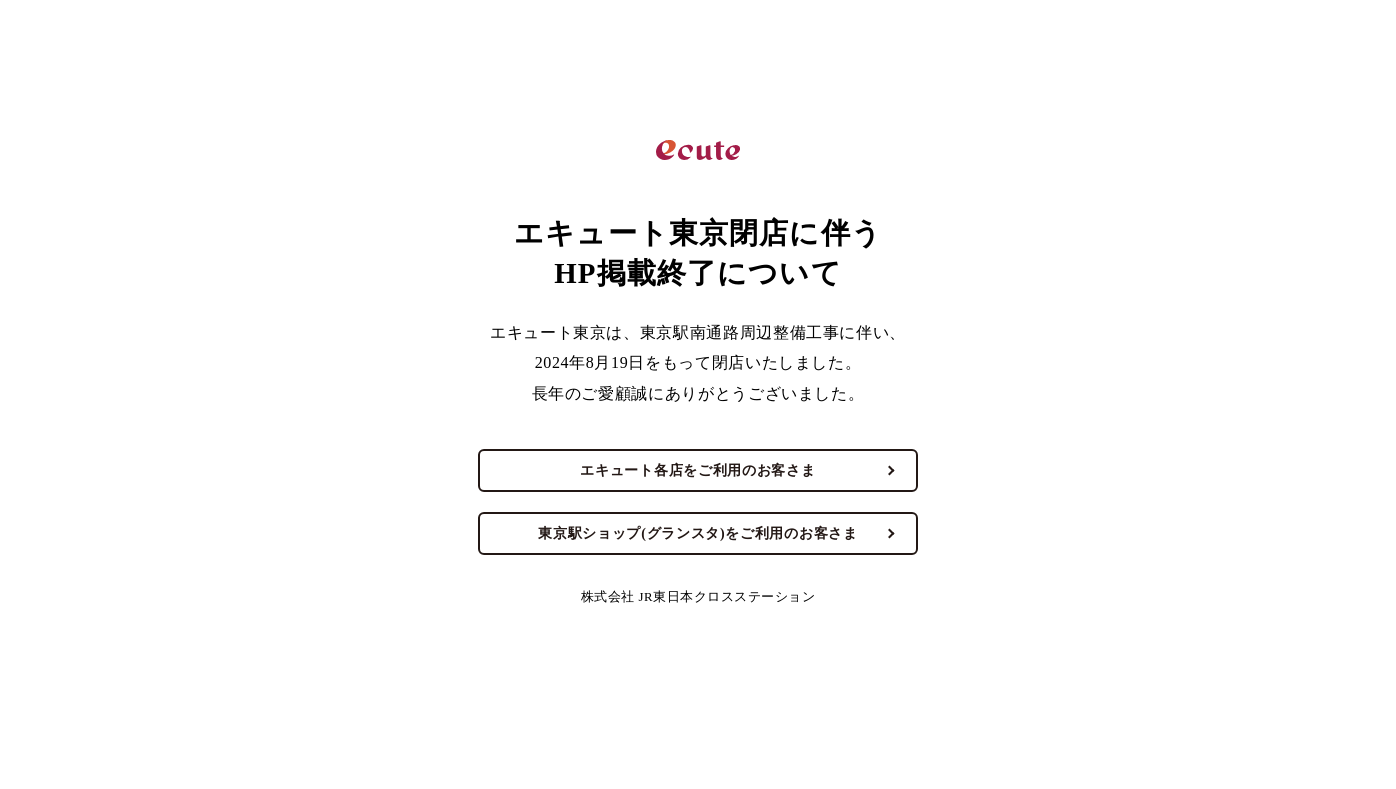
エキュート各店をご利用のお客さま (697, 470)
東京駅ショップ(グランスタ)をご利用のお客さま (697, 533)
